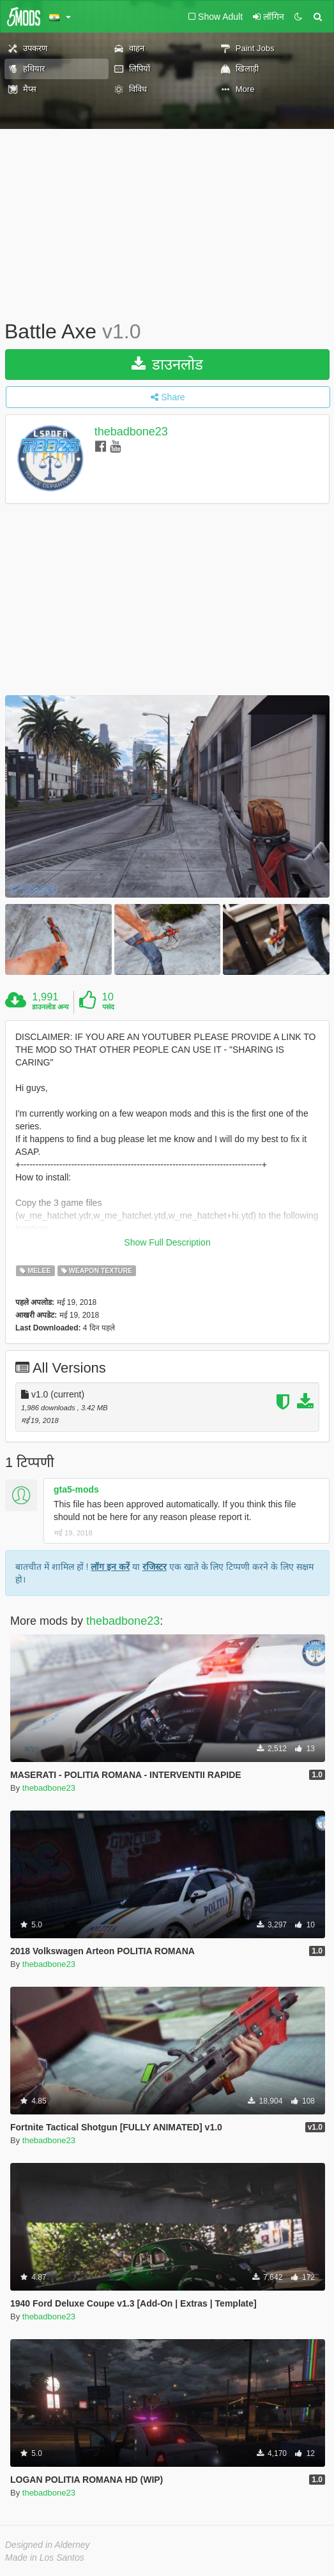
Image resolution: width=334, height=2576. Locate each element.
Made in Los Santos (44, 2557)
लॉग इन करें (110, 1567)
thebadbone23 (131, 431)
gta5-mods (76, 1489)
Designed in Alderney (47, 2545)
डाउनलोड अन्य (50, 1007)
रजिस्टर (154, 1567)
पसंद (108, 1007)
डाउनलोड (168, 364)
